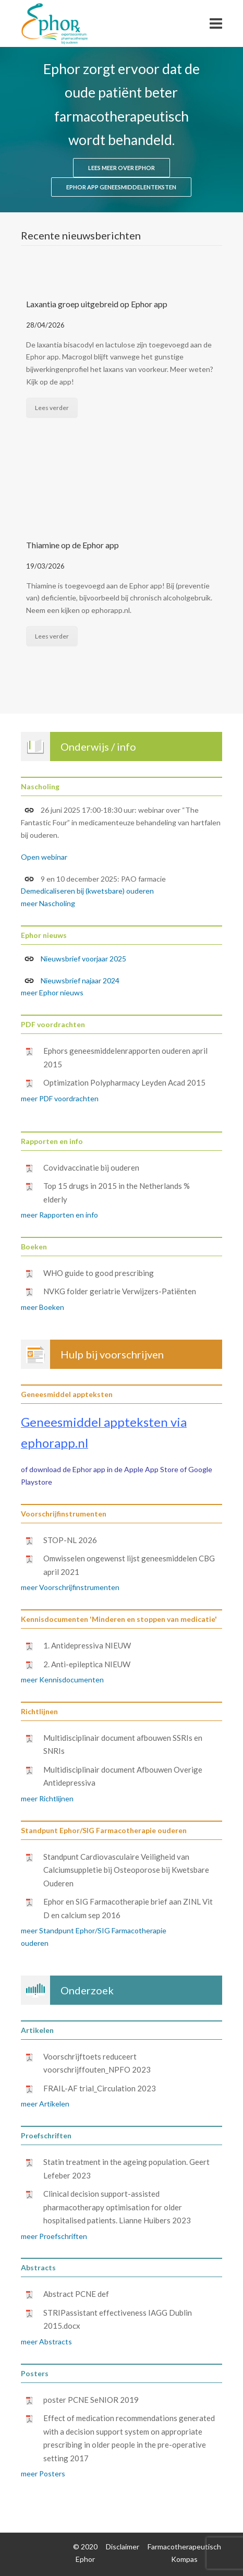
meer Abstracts (46, 2341)
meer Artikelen (45, 2103)
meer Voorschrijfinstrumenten (70, 1587)
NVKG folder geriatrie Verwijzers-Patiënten (119, 1291)
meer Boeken (42, 1307)
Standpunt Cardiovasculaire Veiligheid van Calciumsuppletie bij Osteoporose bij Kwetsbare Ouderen (126, 1870)
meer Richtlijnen (47, 1798)
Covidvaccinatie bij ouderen (91, 1167)
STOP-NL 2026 (70, 1540)
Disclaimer (122, 2546)
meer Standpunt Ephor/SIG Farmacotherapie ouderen (93, 1936)
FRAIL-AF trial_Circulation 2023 (99, 2088)
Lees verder (52, 408)
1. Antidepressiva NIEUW (87, 1645)
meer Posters (43, 2473)
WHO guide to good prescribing (98, 1273)
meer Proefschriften (54, 2236)
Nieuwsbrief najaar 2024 (71, 981)
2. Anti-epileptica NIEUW (86, 1664)
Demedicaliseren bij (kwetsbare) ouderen (87, 890)
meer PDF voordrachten (60, 1098)
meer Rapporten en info (59, 1214)
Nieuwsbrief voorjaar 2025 (83, 958)
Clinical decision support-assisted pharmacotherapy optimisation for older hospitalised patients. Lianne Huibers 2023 (117, 2207)
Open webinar (44, 856)
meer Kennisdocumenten (62, 1679)
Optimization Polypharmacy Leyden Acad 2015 (124, 1082)
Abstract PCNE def (76, 2293)
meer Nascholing (48, 903)
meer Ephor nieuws (52, 992)
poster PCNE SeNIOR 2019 (91, 2399)
